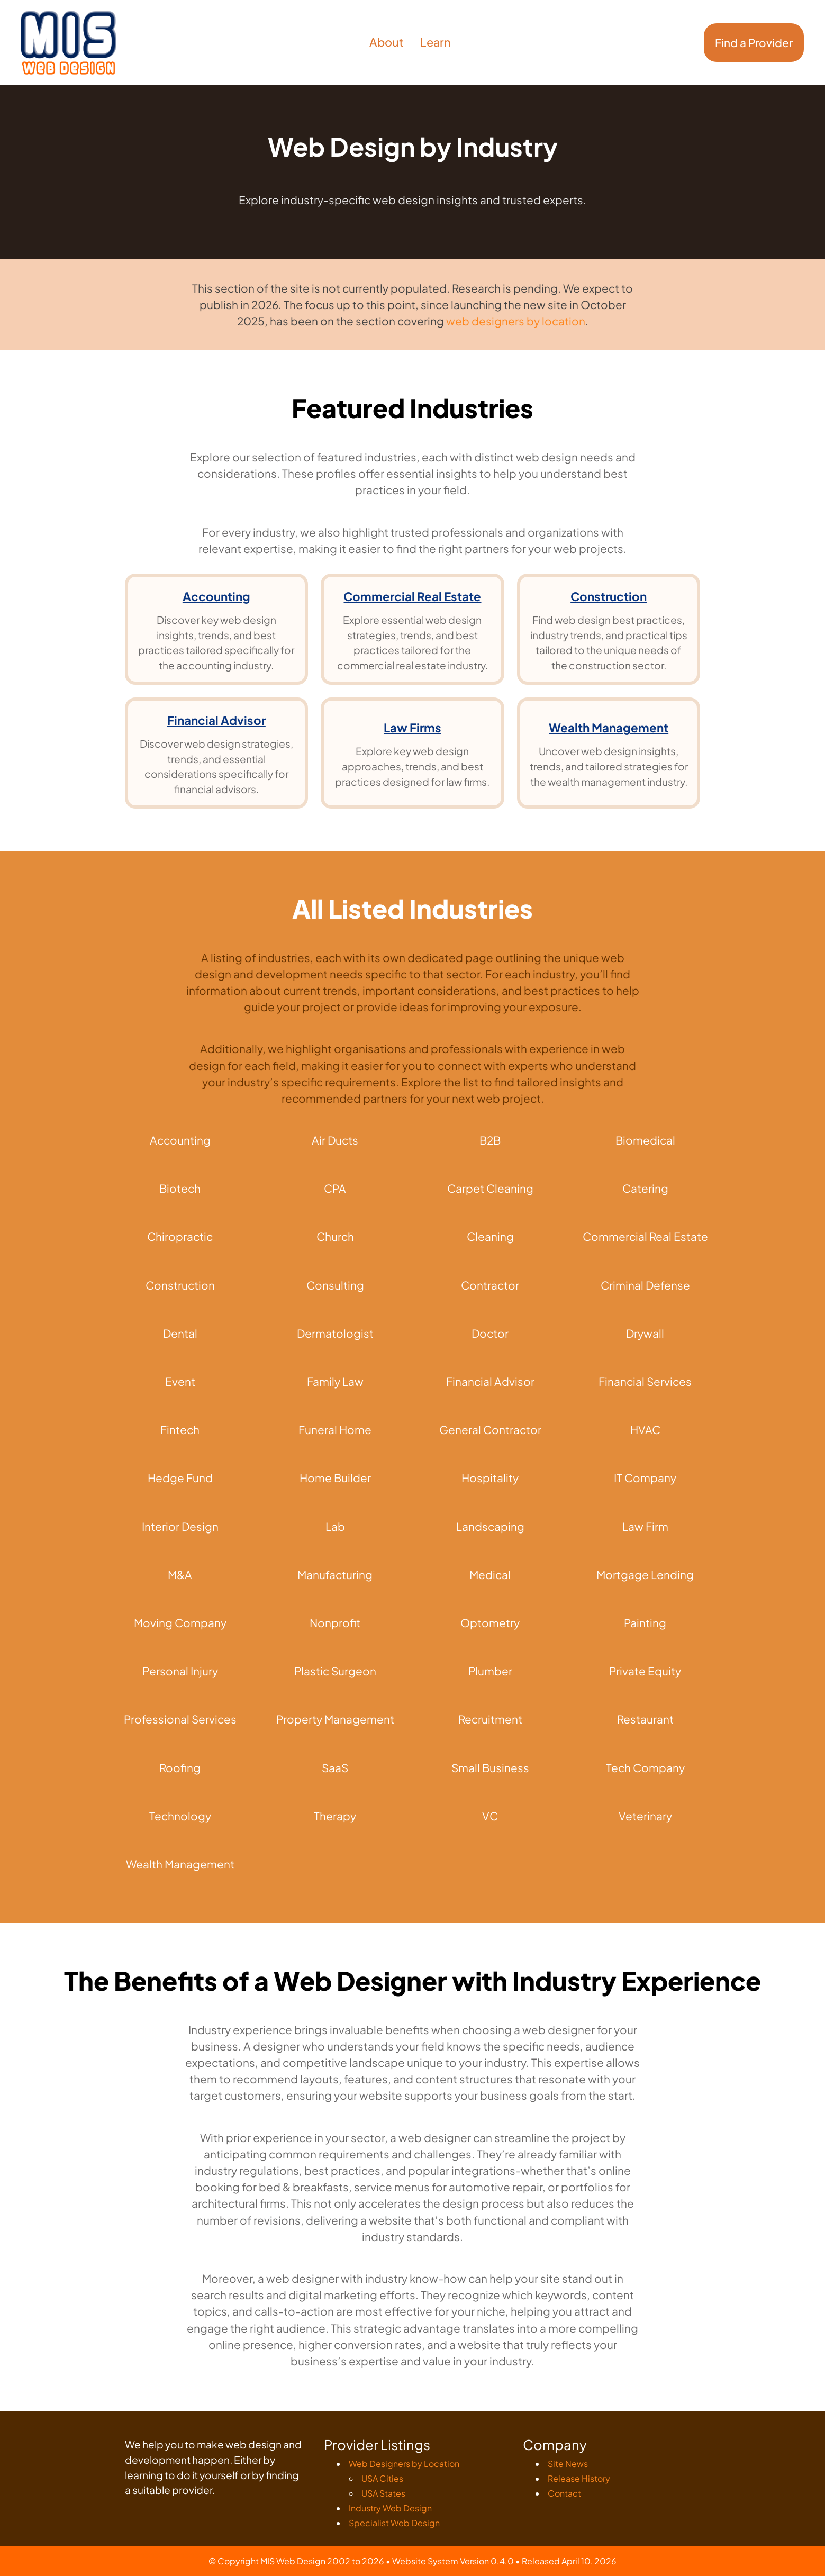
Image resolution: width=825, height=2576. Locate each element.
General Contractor (490, 1429)
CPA (335, 1188)
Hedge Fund (180, 1478)
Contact (564, 2493)
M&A (180, 1574)
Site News (568, 2463)
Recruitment (490, 1719)
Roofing (180, 1768)
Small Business (490, 1768)
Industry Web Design (390, 2508)
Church (335, 1236)
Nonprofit (335, 1623)
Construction (608, 596)
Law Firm (645, 1526)
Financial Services (645, 1381)
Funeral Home (334, 1429)
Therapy (335, 1816)
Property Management (335, 1719)
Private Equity (645, 1671)
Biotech (180, 1188)
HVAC (645, 1429)
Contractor (490, 1285)
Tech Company (645, 1768)
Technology (180, 1816)
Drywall (645, 1333)
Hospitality (490, 1478)
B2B (490, 1140)
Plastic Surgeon (335, 1671)
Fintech (180, 1429)
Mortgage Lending (645, 1574)
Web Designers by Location (404, 2463)
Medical (490, 1574)
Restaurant (645, 1719)
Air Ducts (335, 1140)
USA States (383, 2493)
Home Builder (335, 1478)
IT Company (645, 1478)
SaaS (335, 1768)
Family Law (335, 1381)
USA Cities (382, 2478)
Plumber (490, 1671)
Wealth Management (608, 727)
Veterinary (645, 1816)
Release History (579, 2478)
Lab (335, 1526)
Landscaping (490, 1526)
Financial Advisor (216, 720)
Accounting (216, 596)
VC (490, 1816)
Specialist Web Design (394, 2522)
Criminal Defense (645, 1285)
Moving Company (180, 1623)
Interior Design (180, 1526)
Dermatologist (335, 1333)
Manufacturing (335, 1574)
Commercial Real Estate (412, 596)
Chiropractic (180, 1236)
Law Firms (412, 727)
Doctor (490, 1333)
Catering (645, 1188)
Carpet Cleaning (490, 1188)
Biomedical (645, 1140)
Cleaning (490, 1236)
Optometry (490, 1623)
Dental (180, 1333)
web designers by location (515, 321)
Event (180, 1381)
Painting (645, 1623)
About (386, 42)
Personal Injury (180, 1671)
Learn (435, 42)
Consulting (335, 1285)
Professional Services (180, 1719)
